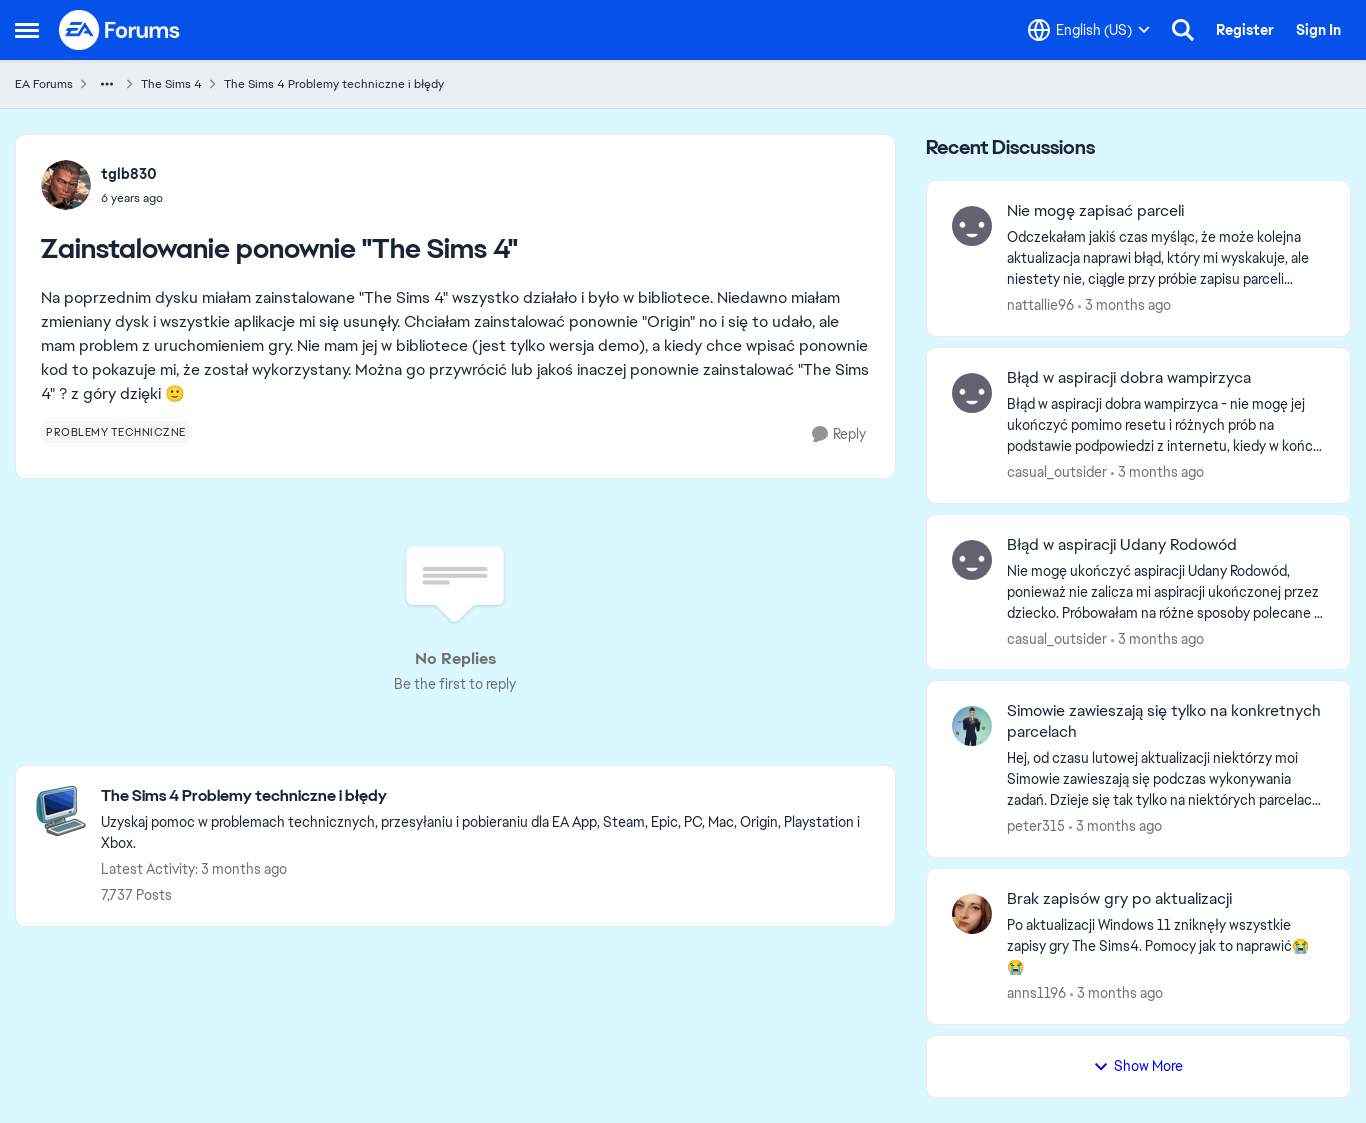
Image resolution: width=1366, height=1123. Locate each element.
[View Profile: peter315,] (972, 726)
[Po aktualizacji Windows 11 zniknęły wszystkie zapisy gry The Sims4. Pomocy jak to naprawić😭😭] (1166, 946)
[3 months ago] (1124, 305)
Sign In (1318, 30)
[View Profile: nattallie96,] (972, 226)
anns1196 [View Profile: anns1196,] (1036, 993)
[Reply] (839, 434)
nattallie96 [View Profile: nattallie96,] (1040, 305)
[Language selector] (1089, 30)
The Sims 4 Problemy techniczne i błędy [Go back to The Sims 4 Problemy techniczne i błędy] (334, 84)
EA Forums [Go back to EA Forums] (44, 84)
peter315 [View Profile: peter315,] (1036, 826)
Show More (1138, 1066)
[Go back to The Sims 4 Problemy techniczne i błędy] (488, 796)
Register (1245, 30)
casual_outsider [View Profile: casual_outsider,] (1057, 472)
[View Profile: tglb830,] (66, 185)
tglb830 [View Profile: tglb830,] (129, 174)
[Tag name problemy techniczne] (116, 432)
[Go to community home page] (120, 30)
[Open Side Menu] (27, 30)
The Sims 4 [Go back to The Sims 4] (171, 84)
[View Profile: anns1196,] (972, 914)
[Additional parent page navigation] (107, 84)
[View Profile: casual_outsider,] (972, 393)
